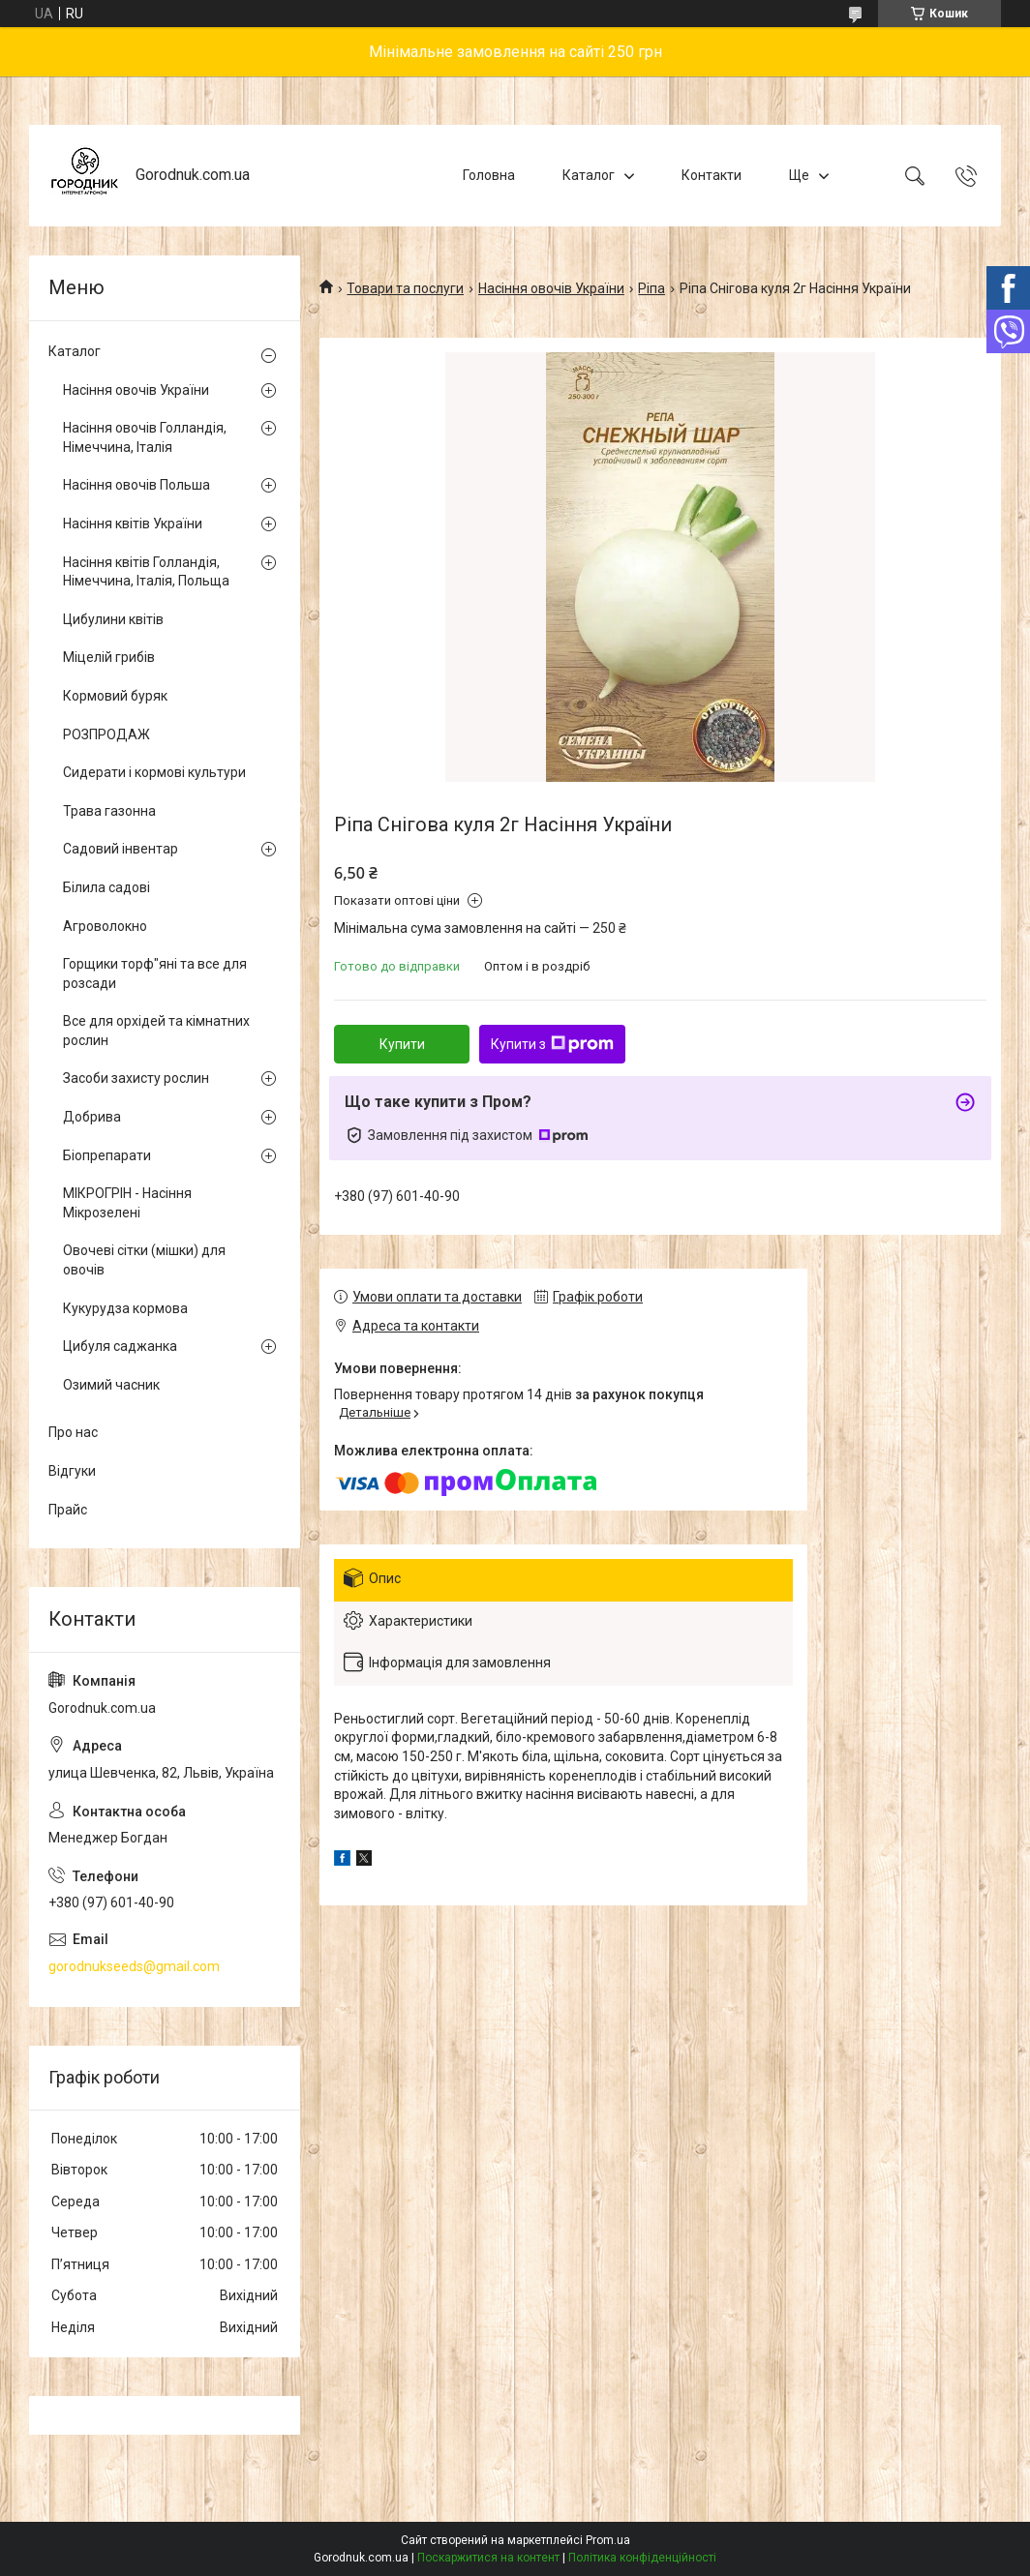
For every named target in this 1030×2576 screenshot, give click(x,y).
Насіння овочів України (551, 288)
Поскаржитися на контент (488, 2557)
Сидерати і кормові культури (154, 772)
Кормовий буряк (115, 696)
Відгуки (72, 1471)
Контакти (712, 175)
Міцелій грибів (109, 657)
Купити (402, 1044)
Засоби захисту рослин (136, 1078)
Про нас (73, 1432)
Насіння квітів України (132, 523)
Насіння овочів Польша (136, 485)
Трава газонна (109, 811)
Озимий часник (111, 1385)
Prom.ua (608, 2540)
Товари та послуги (405, 288)
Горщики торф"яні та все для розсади (155, 973)
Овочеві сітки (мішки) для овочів (144, 1260)
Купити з (552, 1044)
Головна (489, 175)
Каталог (588, 175)
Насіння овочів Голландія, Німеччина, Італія (145, 437)
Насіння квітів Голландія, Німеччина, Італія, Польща (146, 571)
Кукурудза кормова (125, 1308)
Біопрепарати (107, 1155)
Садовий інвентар (120, 848)
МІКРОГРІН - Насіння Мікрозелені (127, 1202)
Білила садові (106, 887)
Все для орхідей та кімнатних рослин (156, 1030)
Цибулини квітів (113, 619)
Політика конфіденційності (642, 2557)
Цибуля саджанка (120, 1346)
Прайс (67, 1509)
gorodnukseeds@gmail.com (134, 1966)
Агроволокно (105, 926)
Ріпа (651, 288)
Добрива (92, 1116)
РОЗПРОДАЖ (106, 734)
